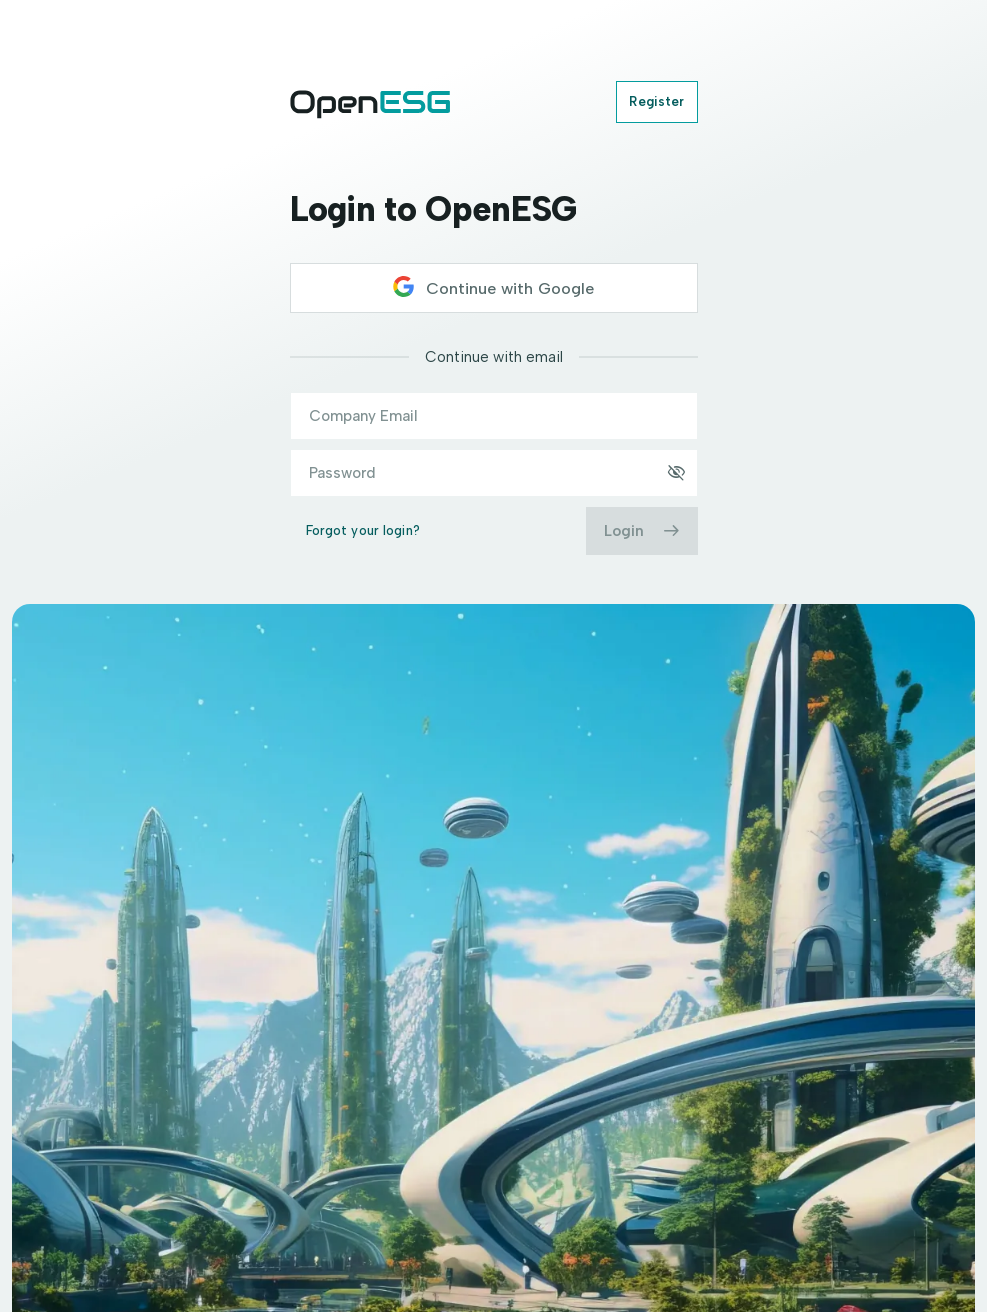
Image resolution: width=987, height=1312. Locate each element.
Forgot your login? (363, 530)
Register (656, 101)
